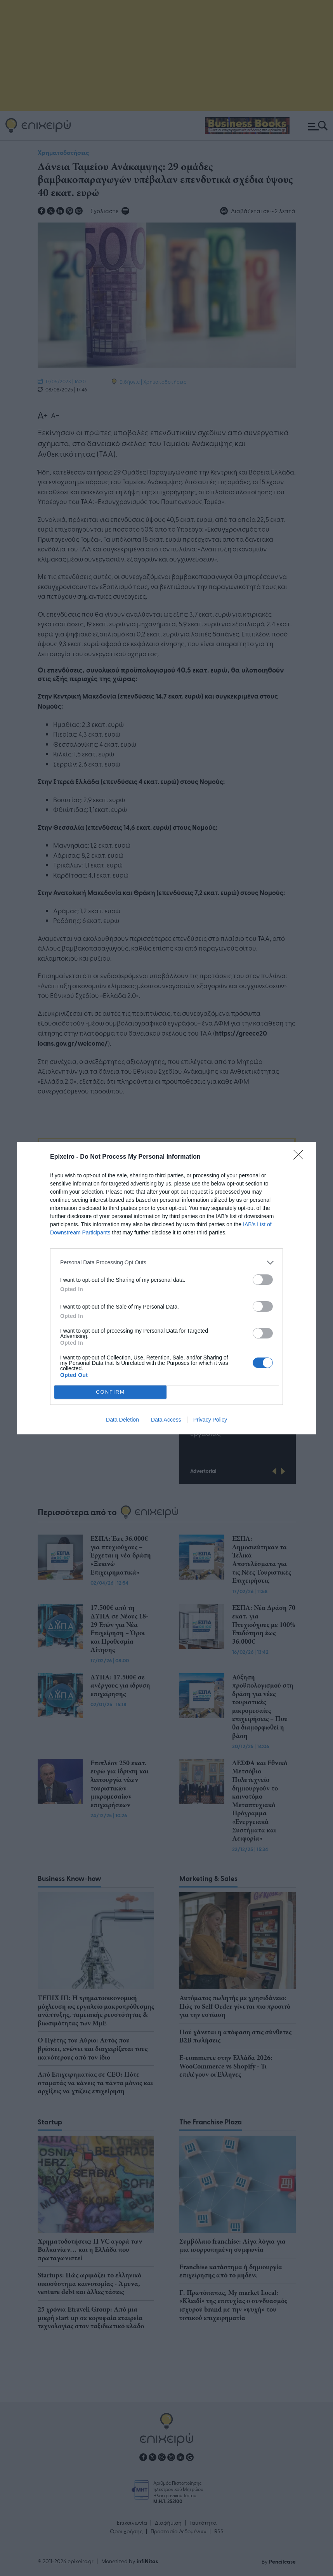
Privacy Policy (210, 1420)
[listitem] (166, 1262)
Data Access (166, 1420)
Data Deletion (122, 1420)
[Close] (300, 1157)
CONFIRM (110, 1391)
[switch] (263, 1279)
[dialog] (166, 1288)
